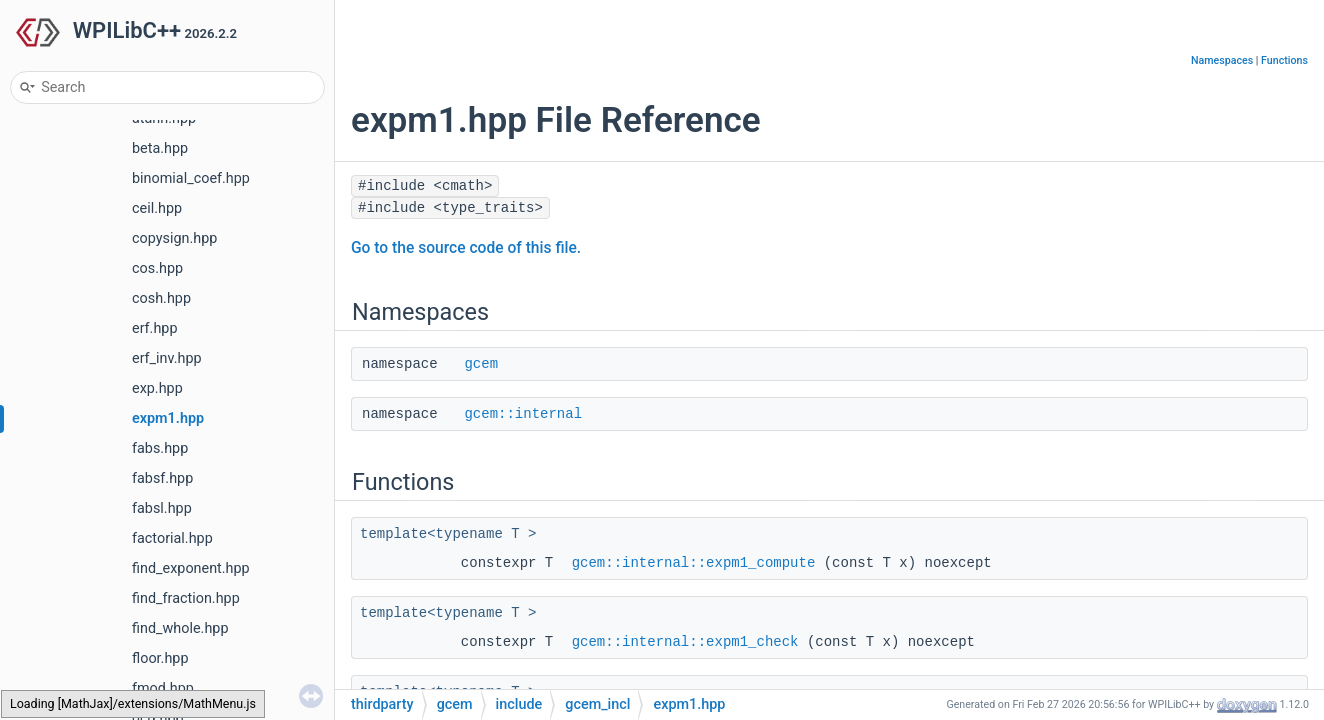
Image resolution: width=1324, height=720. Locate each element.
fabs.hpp (160, 448)
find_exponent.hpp (191, 568)
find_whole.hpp (180, 628)
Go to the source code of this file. (466, 248)
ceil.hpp (157, 208)
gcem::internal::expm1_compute (694, 563)
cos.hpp (157, 268)
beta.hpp (160, 148)
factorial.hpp (172, 538)
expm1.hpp (168, 418)
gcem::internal (523, 414)
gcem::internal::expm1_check (685, 642)
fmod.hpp (163, 688)
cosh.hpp (161, 298)
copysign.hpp (174, 238)
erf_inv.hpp (167, 358)
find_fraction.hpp (186, 598)
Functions (1284, 60)
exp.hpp (157, 388)
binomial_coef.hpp (191, 178)
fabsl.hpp (162, 508)
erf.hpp (155, 328)
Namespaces (1222, 60)
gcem (481, 364)
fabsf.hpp (162, 478)
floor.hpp (160, 658)
